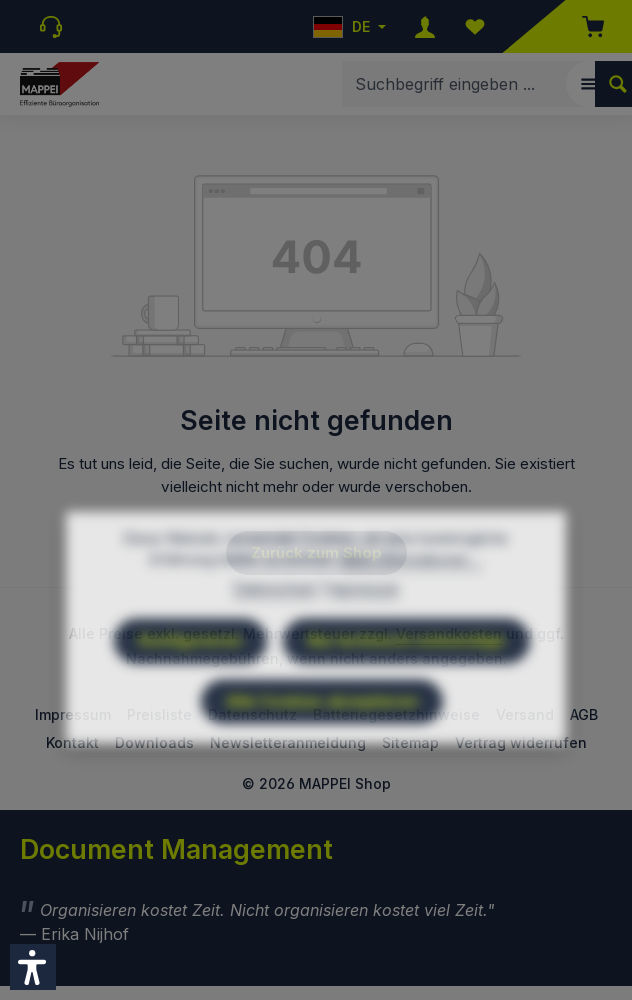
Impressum (364, 634)
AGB (584, 714)
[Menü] (589, 84)
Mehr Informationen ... (411, 605)
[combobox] (469, 84)
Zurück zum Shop (316, 552)
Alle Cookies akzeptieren (322, 747)
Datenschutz (275, 634)
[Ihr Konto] (425, 26)
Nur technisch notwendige (406, 686)
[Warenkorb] (583, 26)
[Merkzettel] (475, 26)
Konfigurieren (190, 686)
